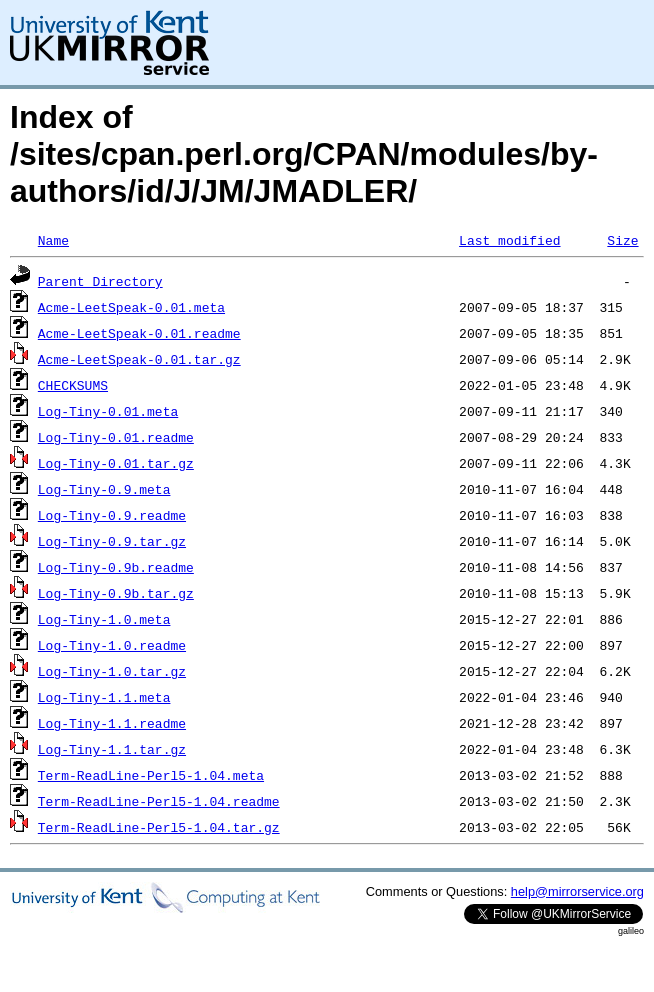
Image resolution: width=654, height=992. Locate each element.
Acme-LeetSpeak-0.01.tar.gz (139, 359)
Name (53, 240)
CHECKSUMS (73, 385)
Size (622, 240)
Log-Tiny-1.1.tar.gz (112, 749)
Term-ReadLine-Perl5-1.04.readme (159, 801)
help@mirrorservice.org (577, 891)
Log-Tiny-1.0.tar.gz (112, 671)
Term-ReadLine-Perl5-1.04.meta (151, 775)
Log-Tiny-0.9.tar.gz (112, 541)
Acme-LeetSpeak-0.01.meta (131, 307)
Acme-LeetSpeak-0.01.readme (139, 333)
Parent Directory (100, 281)
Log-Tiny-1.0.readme (112, 645)
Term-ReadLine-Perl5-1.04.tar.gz (159, 827)
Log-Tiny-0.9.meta (104, 489)
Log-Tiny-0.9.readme (112, 515)
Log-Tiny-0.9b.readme (116, 567)
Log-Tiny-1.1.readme (112, 723)
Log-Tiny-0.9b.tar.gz (116, 593)
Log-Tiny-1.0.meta (104, 619)
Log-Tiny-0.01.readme (116, 437)
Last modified (509, 240)
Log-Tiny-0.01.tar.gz (116, 463)
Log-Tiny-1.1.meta (104, 697)
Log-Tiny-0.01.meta (108, 411)
